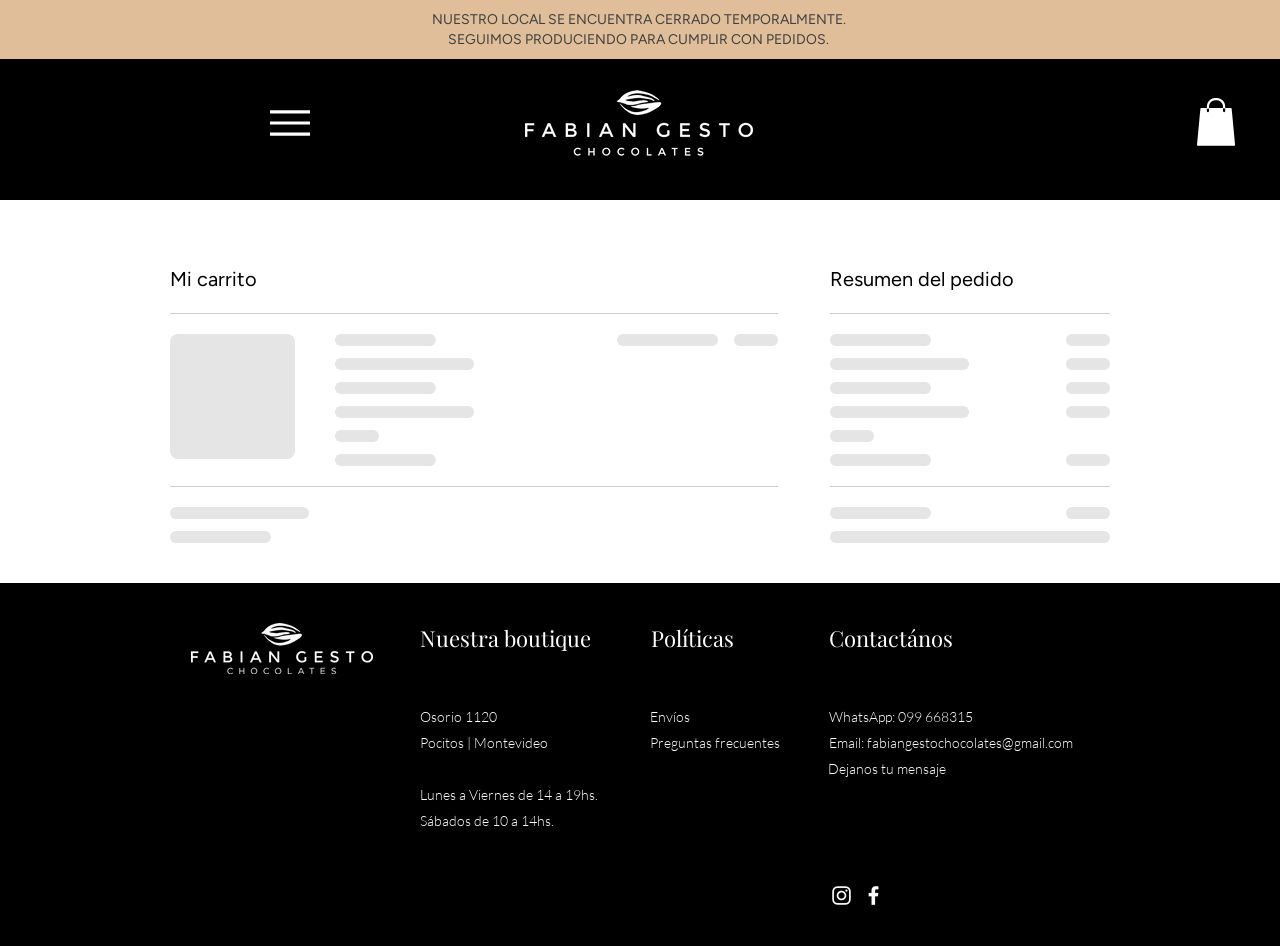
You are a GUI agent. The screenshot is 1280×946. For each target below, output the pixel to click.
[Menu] (289, 122)
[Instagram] (841, 895)
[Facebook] (873, 895)
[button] (1216, 122)
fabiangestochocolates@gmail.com (970, 742)
